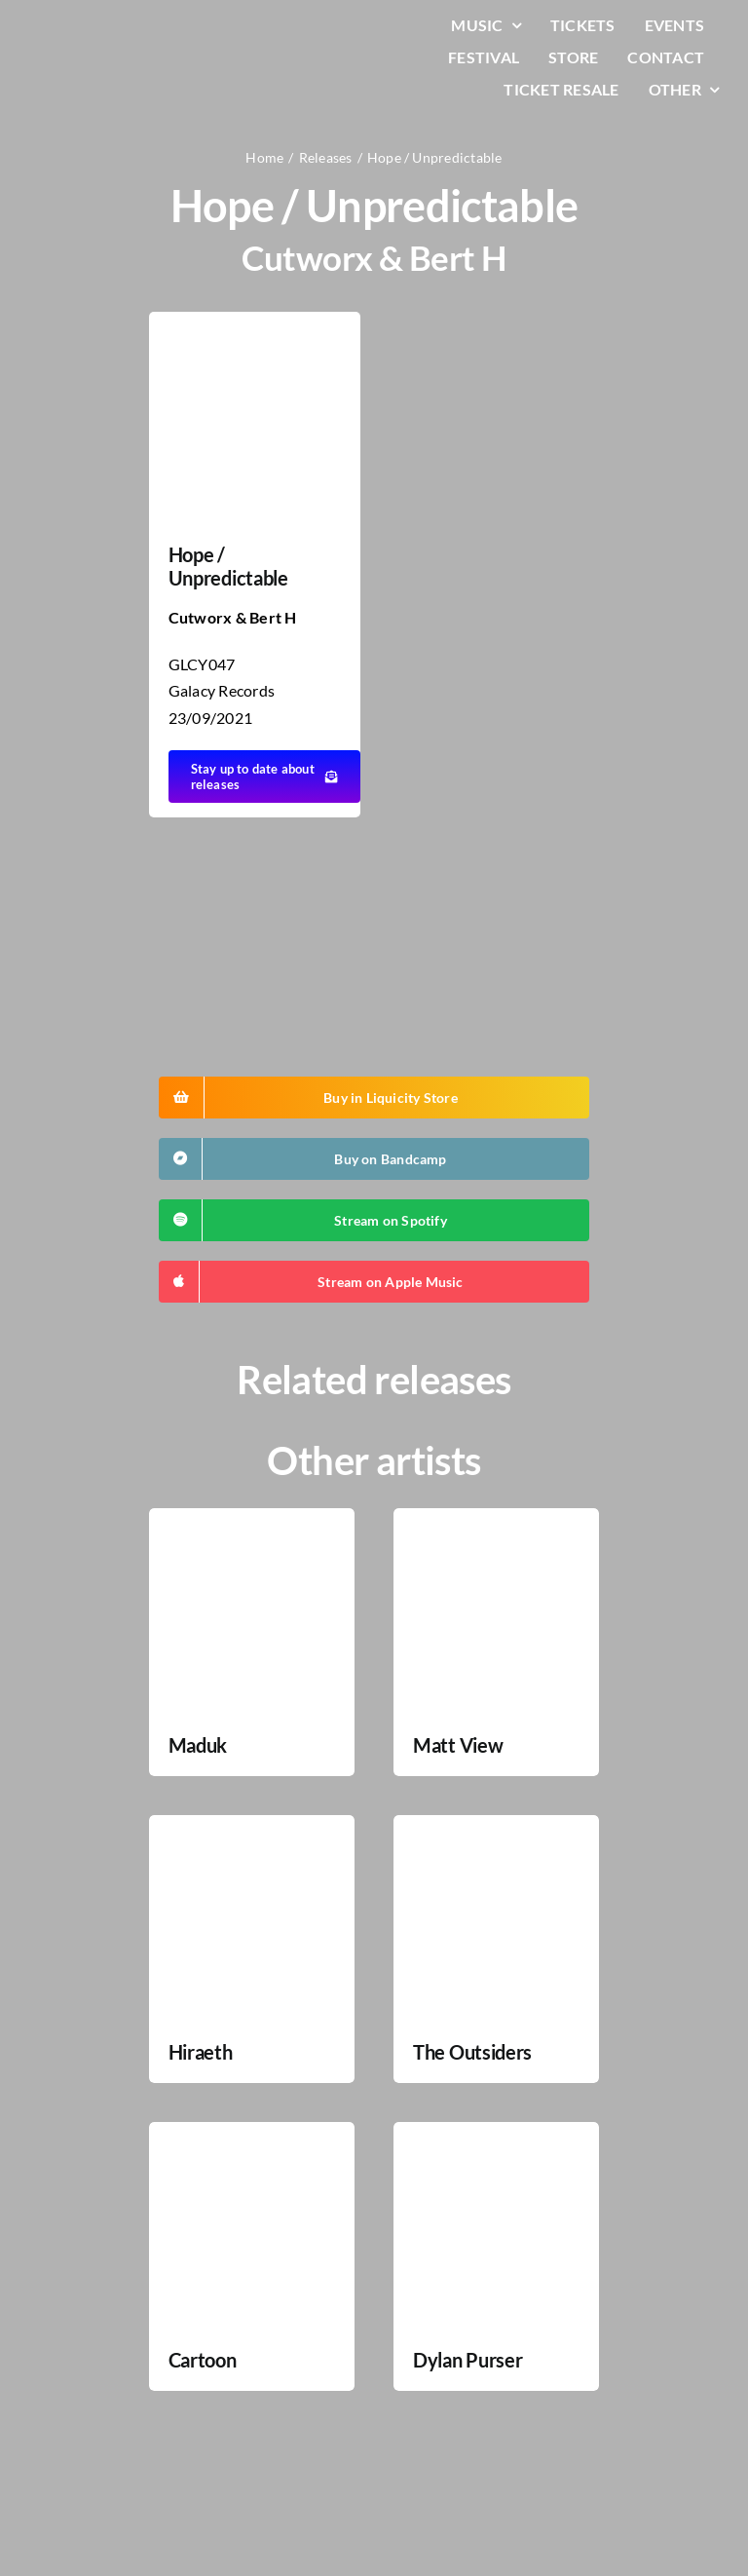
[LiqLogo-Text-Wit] (92, 28)
